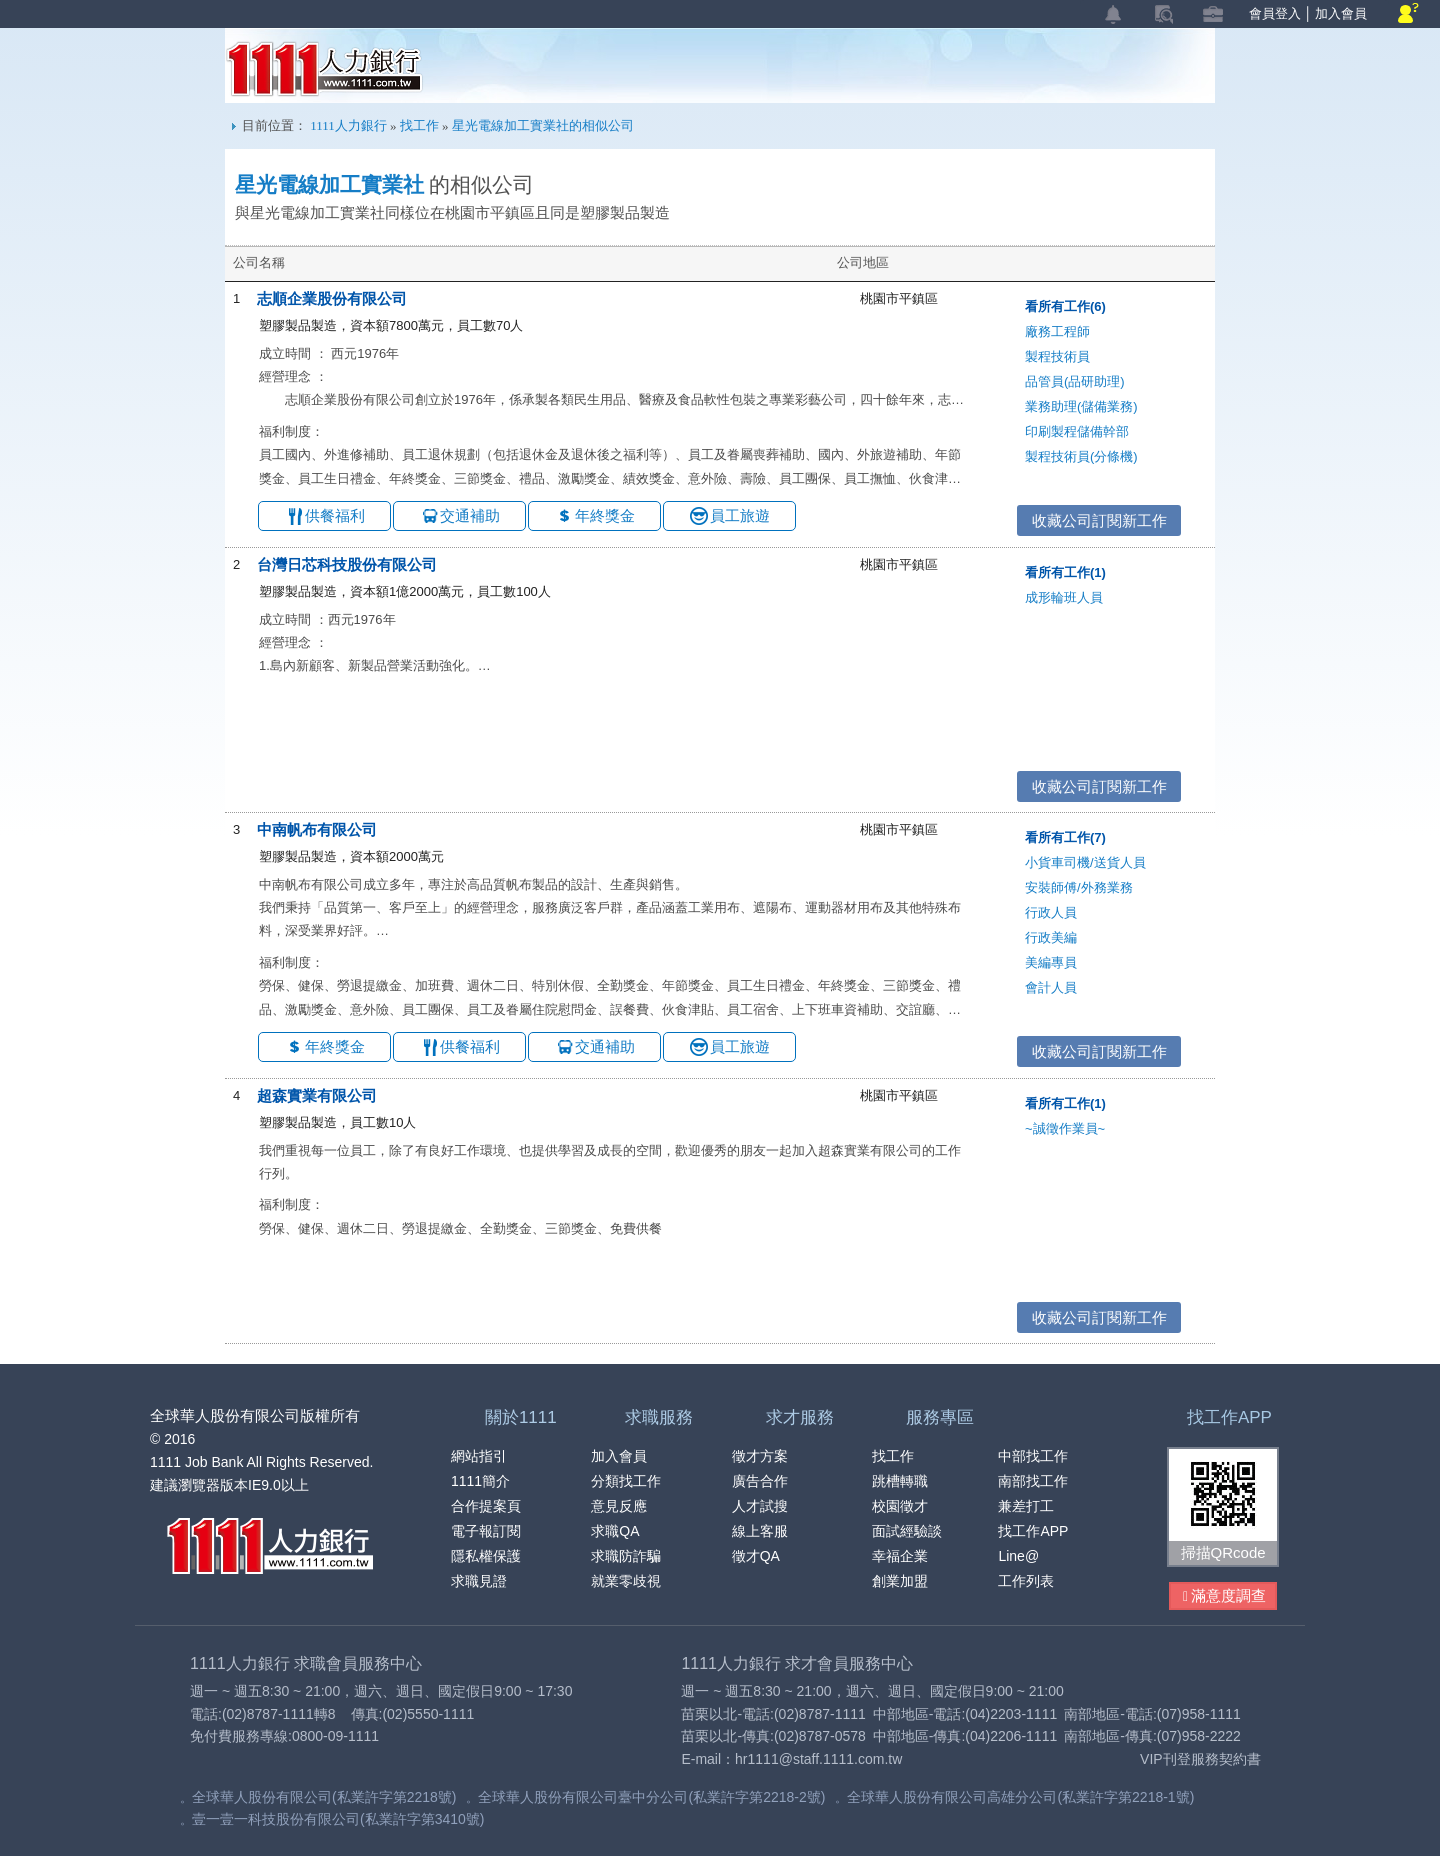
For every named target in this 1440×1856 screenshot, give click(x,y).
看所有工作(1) (1065, 572)
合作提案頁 (486, 1506)
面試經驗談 (907, 1531)
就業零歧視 (626, 1581)
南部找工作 (1033, 1481)
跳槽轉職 (900, 1481)
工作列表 (1026, 1581)
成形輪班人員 (1064, 597)
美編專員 (1051, 962)
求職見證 (479, 1581)
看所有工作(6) (1065, 306)
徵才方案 (760, 1456)
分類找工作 (626, 1481)
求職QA (615, 1531)
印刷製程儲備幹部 (1077, 431)
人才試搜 (760, 1506)
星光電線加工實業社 (329, 185)
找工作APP (1033, 1531)
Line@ (1018, 1556)
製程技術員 (1057, 356)
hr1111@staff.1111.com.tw (818, 1759)
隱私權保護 (486, 1556)
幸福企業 (900, 1556)
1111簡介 (480, 1481)
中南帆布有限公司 (317, 829)
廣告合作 (760, 1481)
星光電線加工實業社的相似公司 (543, 125)
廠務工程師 (1057, 331)
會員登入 (1275, 13)
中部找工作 (1033, 1456)
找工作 (419, 125)
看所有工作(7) (1065, 837)
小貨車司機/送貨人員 (1085, 862)
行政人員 (1051, 912)
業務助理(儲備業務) (1081, 406)
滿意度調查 (1224, 1596)
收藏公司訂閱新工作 (1099, 520)
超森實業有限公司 (317, 1095)
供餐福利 (335, 515)
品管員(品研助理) (1075, 381)
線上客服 (760, 1531)
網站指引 (479, 1456)
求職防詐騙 (626, 1556)
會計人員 (1051, 987)
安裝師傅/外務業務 (1079, 887)
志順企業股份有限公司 (332, 298)
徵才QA (756, 1556)
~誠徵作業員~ (1065, 1128)
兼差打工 (1026, 1506)
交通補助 (470, 515)
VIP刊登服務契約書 (1200, 1759)
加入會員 (1341, 13)
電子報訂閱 (486, 1531)
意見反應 (619, 1506)
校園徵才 (900, 1506)
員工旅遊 (740, 515)
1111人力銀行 (324, 69)
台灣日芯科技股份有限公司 (347, 564)
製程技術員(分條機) (1081, 456)
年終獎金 (605, 515)
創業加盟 (900, 1581)
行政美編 (1051, 937)
